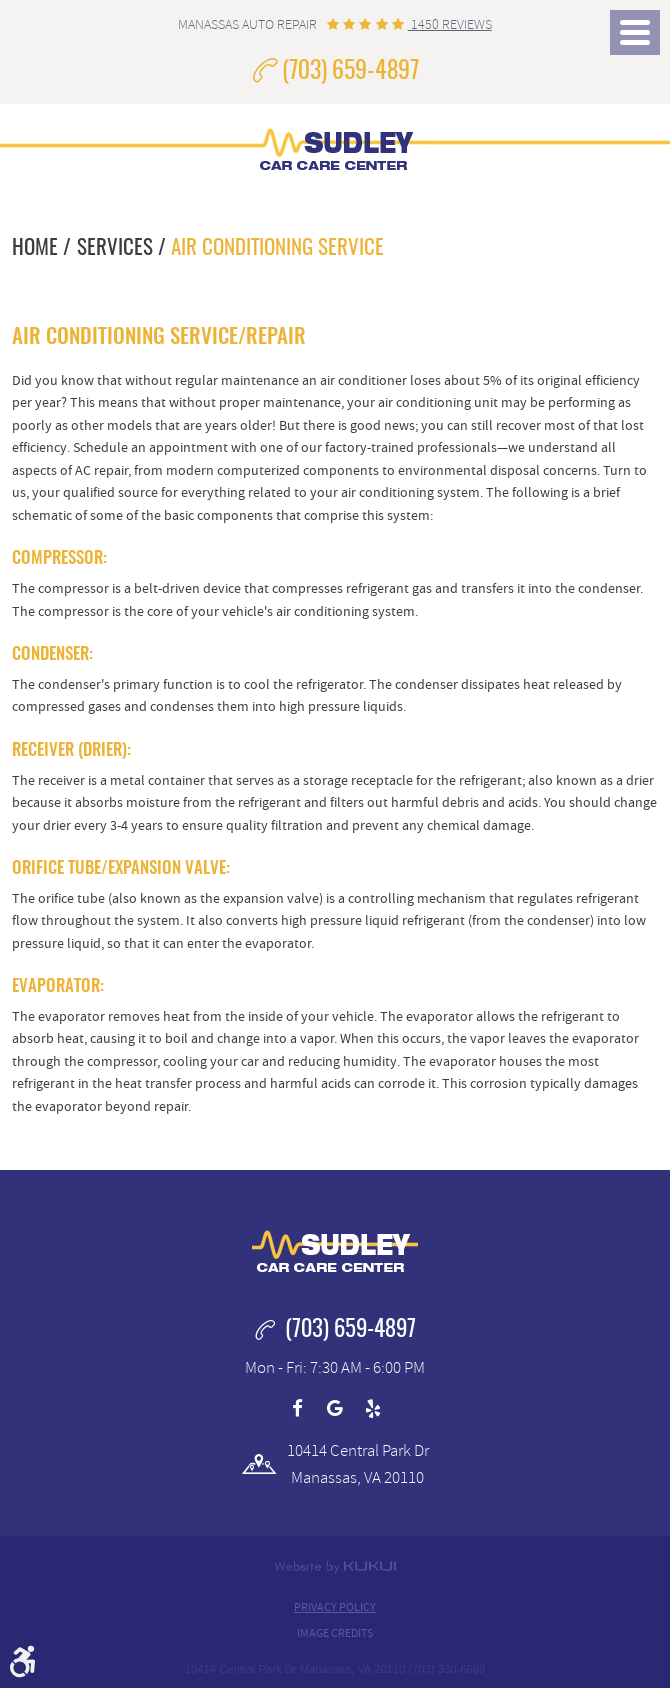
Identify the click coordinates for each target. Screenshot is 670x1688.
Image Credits (335, 1633)
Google (335, 1409)
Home (35, 248)
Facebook (298, 1409)
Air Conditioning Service (277, 248)
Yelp (373, 1409)
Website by (335, 1567)
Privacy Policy (335, 1607)
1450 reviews (450, 24)
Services (115, 248)
